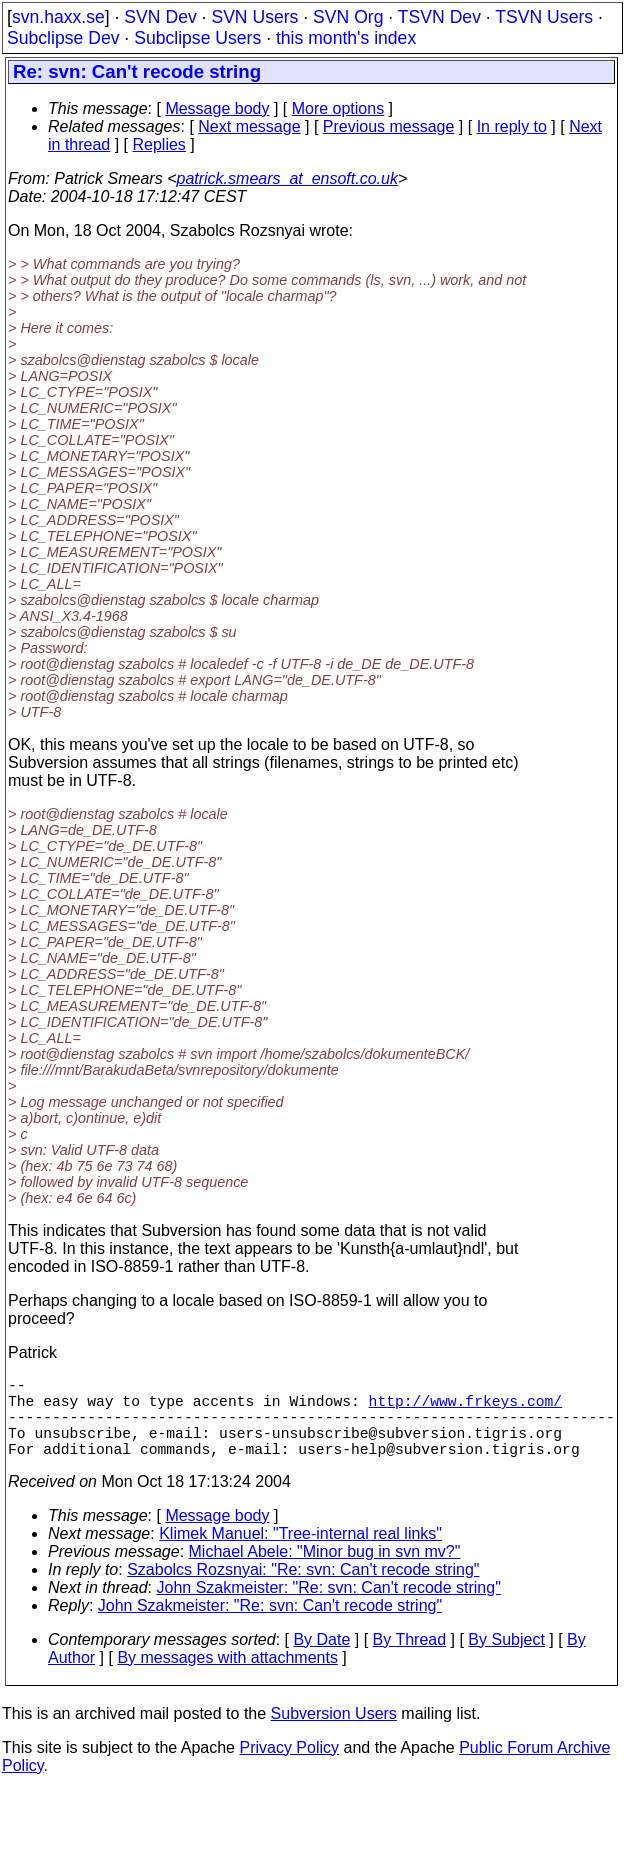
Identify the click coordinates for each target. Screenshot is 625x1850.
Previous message (389, 126)
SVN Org (348, 17)
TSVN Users (544, 17)
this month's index (346, 38)
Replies (159, 144)
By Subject (506, 1659)
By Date (321, 1659)
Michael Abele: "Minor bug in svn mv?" (325, 1571)
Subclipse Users (197, 38)
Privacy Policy (289, 1767)
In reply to (512, 126)
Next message (249, 126)
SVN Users (254, 17)
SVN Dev (160, 17)
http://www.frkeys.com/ (465, 1408)
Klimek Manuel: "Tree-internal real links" (300, 1553)
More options (338, 108)
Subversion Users (334, 1733)
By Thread (410, 1659)
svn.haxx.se (58, 17)
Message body (217, 108)
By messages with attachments (227, 1677)
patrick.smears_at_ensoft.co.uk (286, 178)
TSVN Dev (439, 17)
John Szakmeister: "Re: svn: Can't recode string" (329, 1607)
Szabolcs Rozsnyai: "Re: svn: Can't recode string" (303, 1589)
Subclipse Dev (63, 38)
